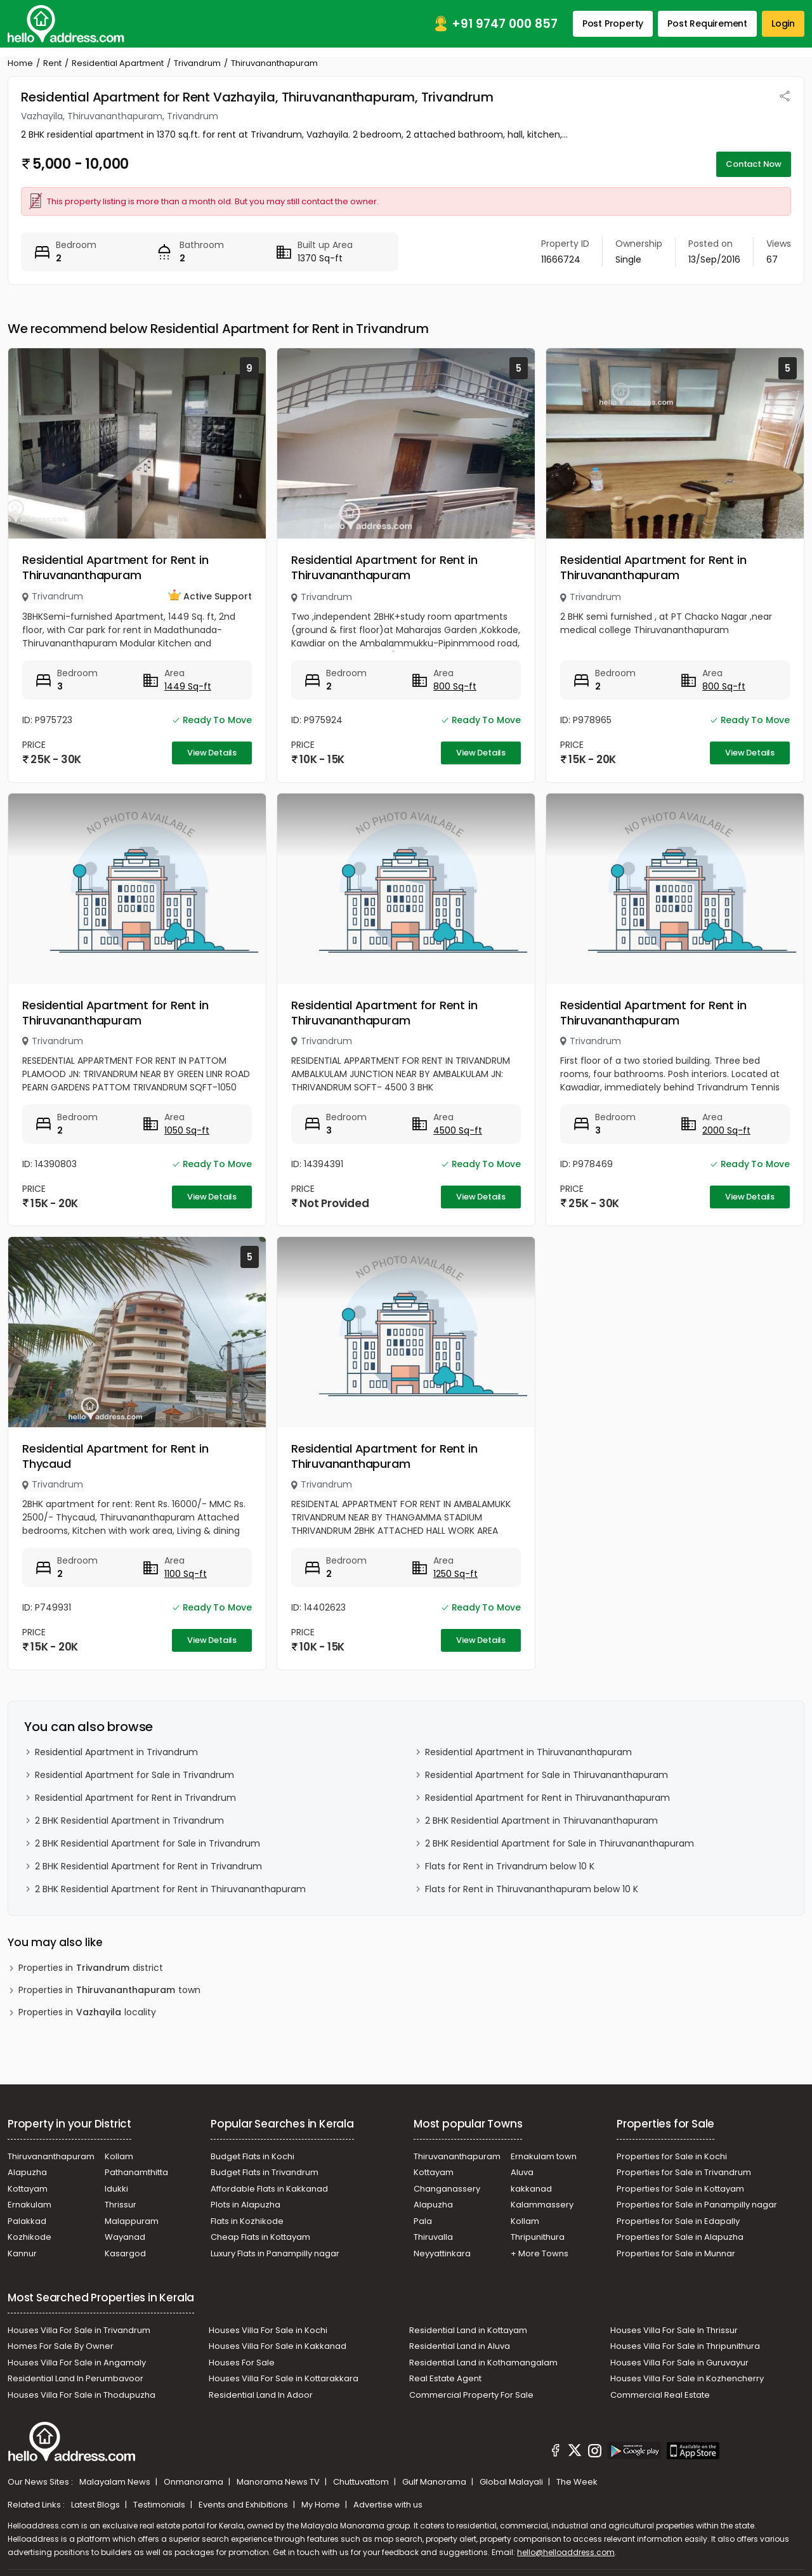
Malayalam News (115, 2482)
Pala (423, 2221)
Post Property (612, 23)
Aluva (522, 2172)
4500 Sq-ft (457, 1130)
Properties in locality (87, 2012)
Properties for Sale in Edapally (678, 2221)
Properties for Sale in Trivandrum (684, 2172)
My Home (321, 2505)
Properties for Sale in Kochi (672, 2156)
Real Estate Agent (445, 2378)
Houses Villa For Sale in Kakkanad (277, 2346)
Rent (52, 63)
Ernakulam (29, 2205)
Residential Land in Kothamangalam (483, 2363)
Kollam (119, 2156)
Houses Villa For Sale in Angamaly (77, 2363)
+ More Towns (539, 2253)
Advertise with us (387, 2505)
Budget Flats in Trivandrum (264, 2172)
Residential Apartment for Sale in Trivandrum (134, 1775)
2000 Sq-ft (726, 1130)
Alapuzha (27, 2172)
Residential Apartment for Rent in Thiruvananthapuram (115, 567)
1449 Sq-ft (187, 686)
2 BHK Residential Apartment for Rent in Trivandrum (148, 1866)
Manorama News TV (279, 2482)
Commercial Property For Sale (471, 2395)
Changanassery (447, 2189)
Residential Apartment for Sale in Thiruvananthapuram (546, 1775)
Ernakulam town (544, 2156)
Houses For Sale (242, 2363)
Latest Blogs (96, 2505)
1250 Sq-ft (455, 1573)
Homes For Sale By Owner (61, 2346)
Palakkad (27, 2221)
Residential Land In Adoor (261, 2395)
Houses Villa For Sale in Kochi (268, 2330)
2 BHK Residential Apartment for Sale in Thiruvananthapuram (559, 1843)
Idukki (116, 2189)
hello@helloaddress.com (566, 2552)
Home (20, 63)
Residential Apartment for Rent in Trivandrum (135, 1797)
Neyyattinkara (442, 2253)
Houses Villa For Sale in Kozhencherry (687, 2378)
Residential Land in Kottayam (468, 2330)
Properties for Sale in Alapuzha (680, 2237)
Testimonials (160, 2505)
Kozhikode (29, 2237)
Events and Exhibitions (244, 2505)
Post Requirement (707, 23)
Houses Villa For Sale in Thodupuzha (81, 2395)
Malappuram (132, 2221)
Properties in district (90, 1968)
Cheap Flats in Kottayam (260, 2237)
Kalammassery (542, 2205)
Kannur (22, 2253)
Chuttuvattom (362, 2482)
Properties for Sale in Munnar (676, 2253)
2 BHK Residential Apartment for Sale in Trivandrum (147, 1843)
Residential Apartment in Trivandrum (116, 1752)
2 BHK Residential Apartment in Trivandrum (129, 1820)
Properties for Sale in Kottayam (680, 2189)
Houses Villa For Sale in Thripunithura (685, 2346)
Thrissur (120, 2205)
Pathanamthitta (136, 2172)
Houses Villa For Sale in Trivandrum (79, 2330)
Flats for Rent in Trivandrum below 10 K (509, 1866)
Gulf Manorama (435, 2482)
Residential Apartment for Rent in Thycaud (115, 1456)
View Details (212, 753)
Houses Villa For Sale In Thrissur (674, 2330)
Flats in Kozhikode (247, 2221)
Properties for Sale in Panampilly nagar (697, 2205)
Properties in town (109, 1990)
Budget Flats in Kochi (252, 2156)
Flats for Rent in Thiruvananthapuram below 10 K (531, 1889)
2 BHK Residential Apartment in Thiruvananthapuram (541, 1820)
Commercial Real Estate (660, 2395)
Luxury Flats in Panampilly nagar (275, 2253)
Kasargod (125, 2253)
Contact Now (754, 164)
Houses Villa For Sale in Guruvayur (679, 2363)
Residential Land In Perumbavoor (75, 2378)
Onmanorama (194, 2482)
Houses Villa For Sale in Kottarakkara (283, 2378)
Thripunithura (538, 2237)
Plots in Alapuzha (245, 2205)
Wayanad (125, 2237)
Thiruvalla (433, 2237)
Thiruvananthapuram (51, 2156)
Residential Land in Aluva (459, 2346)
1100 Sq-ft (185, 1573)
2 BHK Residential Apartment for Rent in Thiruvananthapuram (170, 1889)
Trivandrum (197, 63)
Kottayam (28, 2189)
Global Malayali (512, 2482)
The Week (577, 2482)
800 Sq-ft (454, 686)
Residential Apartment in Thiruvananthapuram (528, 1752)
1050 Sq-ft (186, 1130)
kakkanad (531, 2189)
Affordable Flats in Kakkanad (269, 2189)
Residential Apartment (118, 63)
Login (783, 23)
